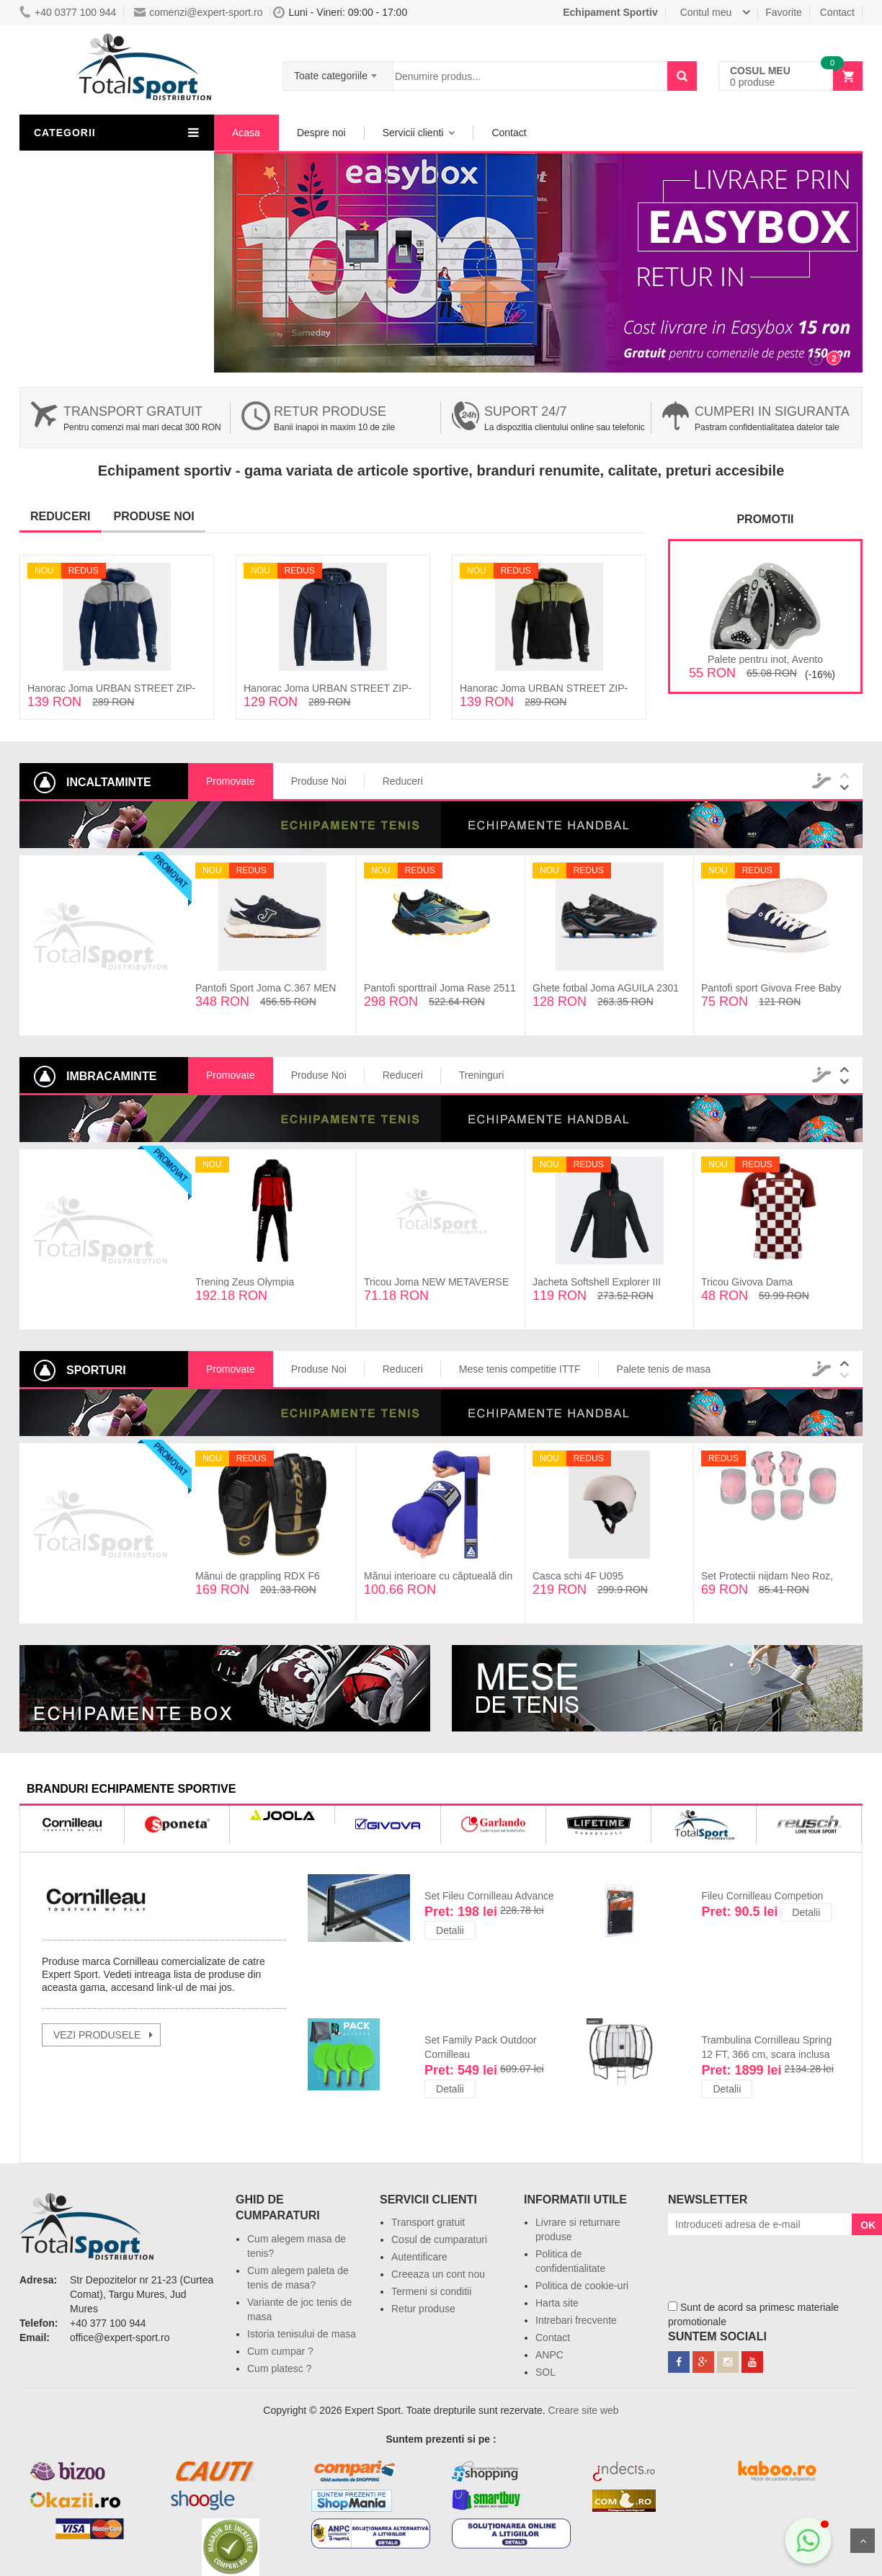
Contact (837, 12)
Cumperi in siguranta (772, 411)
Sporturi (63, 270)
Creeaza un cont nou (438, 2274)
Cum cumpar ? (280, 2351)
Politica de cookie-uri (581, 2285)
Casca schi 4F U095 (578, 1576)
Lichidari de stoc (81, 218)
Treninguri (481, 1075)
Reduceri (60, 516)
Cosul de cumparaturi (439, 2239)
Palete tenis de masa (664, 1369)
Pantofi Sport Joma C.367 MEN (265, 988)
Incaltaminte (72, 192)
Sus (862, 2540)
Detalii (450, 1930)
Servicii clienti (413, 132)
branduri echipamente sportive (131, 1789)
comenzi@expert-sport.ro (198, 12)
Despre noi (321, 132)
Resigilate (67, 244)
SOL (545, 2372)
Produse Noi (319, 781)
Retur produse (330, 411)
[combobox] (337, 71)
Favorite (783, 12)
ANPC (549, 2355)
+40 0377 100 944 (67, 12)
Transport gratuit (132, 411)
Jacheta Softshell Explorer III (597, 1282)
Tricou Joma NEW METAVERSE (436, 1282)
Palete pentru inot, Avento (765, 659)
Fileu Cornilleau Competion (762, 1896)
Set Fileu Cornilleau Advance (489, 1896)
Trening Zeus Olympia (244, 1282)
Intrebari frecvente (576, 2320)
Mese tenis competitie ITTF (520, 1369)
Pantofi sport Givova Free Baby (771, 988)
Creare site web (583, 2410)
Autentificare (419, 2257)
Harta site (557, 2303)
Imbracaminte (75, 166)
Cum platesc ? (279, 2368)
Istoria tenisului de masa (301, 2334)
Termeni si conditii (431, 2291)
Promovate (230, 781)
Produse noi (154, 516)
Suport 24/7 (525, 411)
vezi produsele (97, 2035)
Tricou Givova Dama (747, 1282)
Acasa (246, 132)
